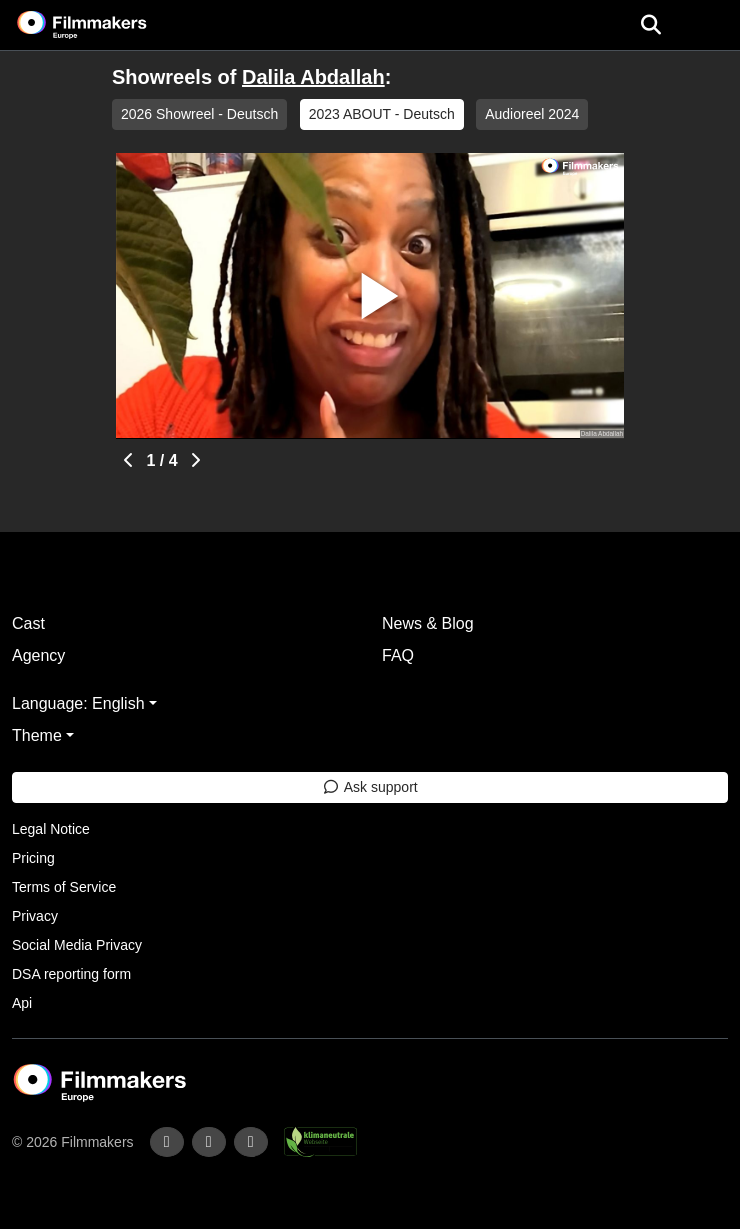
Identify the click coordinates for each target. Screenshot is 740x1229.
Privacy (35, 916)
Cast (28, 623)
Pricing (33, 858)
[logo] (106, 25)
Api (22, 1003)
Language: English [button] (78, 703)
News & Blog (428, 623)
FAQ (398, 655)
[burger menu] (710, 25)
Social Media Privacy (77, 945)
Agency (38, 655)
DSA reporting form (71, 974)
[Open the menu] (650, 25)
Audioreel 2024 (532, 114)
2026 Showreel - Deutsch (199, 114)
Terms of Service (64, 887)
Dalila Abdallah (313, 77)
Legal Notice (51, 829)
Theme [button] (37, 735)
